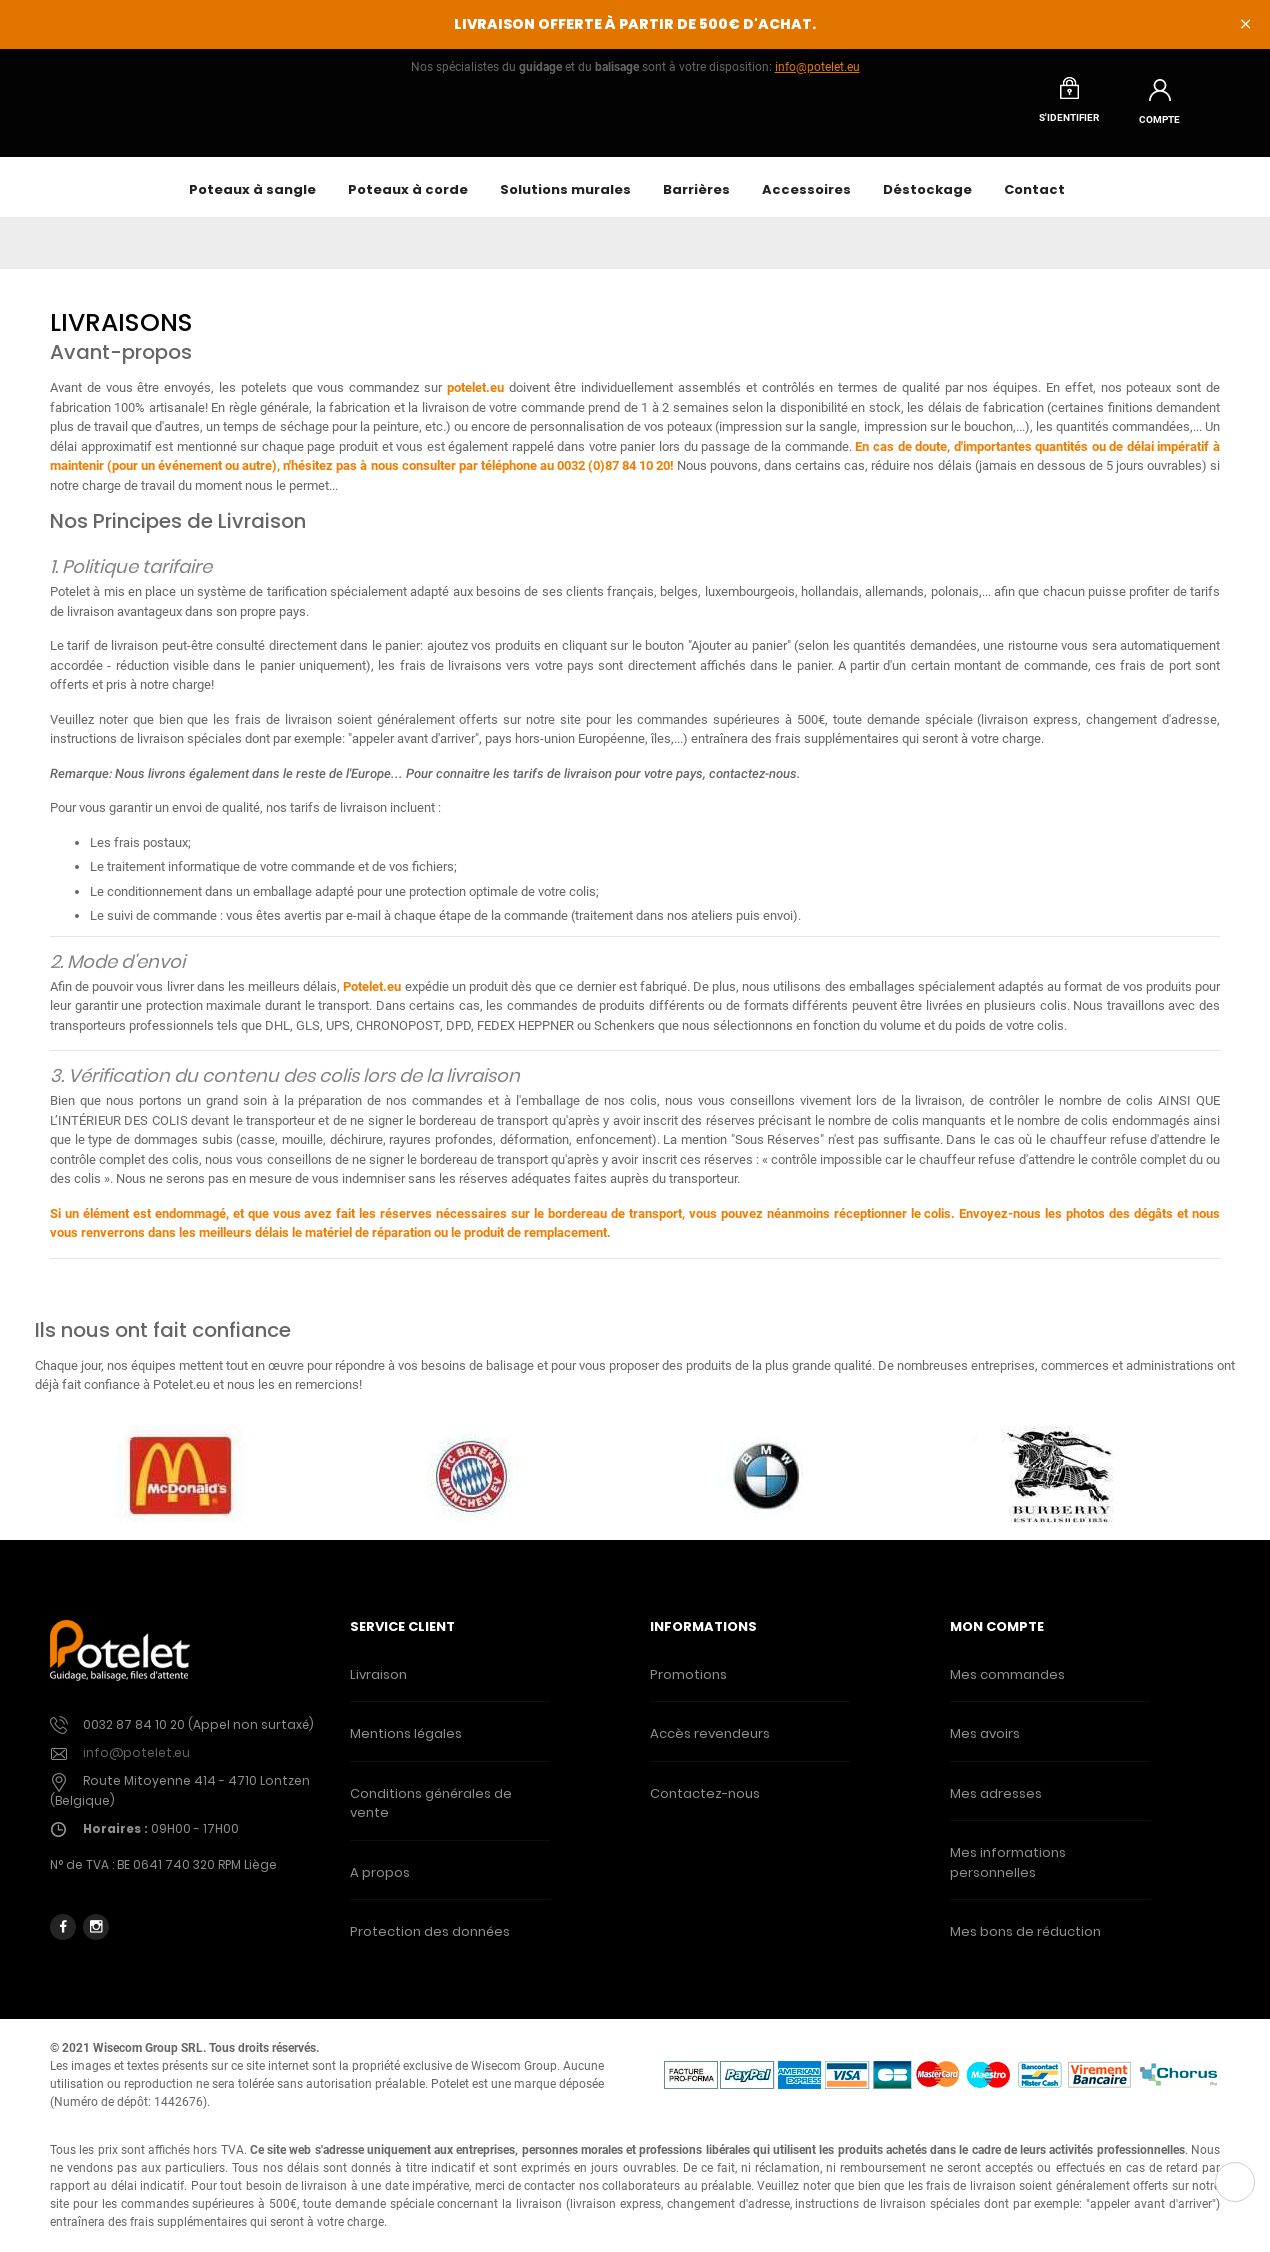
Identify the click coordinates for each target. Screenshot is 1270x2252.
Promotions (688, 1685)
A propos (380, 1883)
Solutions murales (565, 200)
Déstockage (927, 200)
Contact (1034, 200)
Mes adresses (996, 1804)
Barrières (696, 200)
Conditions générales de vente (431, 1814)
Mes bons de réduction (1025, 1942)
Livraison (378, 1685)
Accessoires (806, 200)
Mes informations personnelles (1008, 1873)
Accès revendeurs (710, 1744)
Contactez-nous (705, 1804)
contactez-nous (753, 784)
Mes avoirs (985, 1744)
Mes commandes (1007, 1685)
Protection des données (430, 1942)
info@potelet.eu (817, 67)
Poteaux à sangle (252, 200)
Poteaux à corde (408, 200)
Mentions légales (406, 1744)
